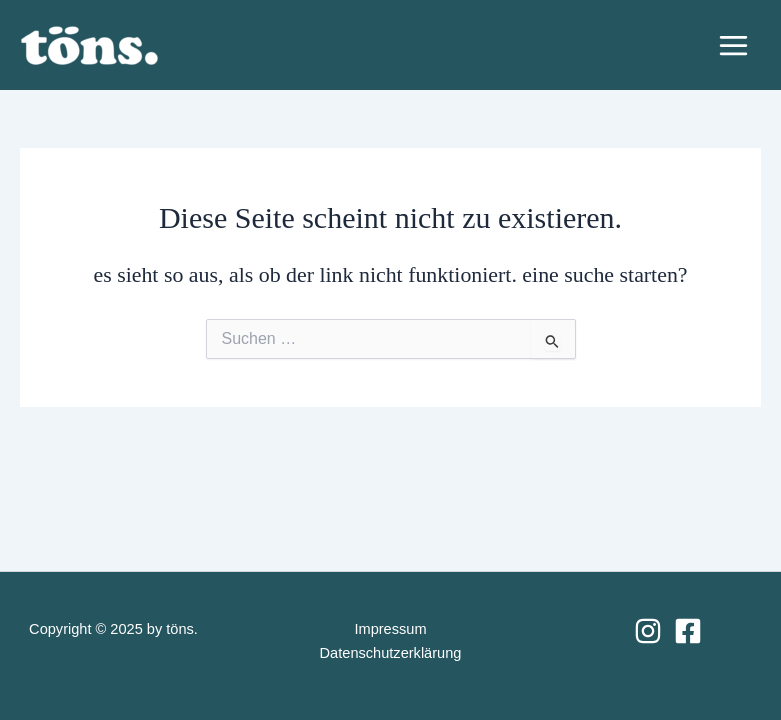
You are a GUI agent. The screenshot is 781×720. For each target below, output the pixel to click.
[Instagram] (648, 631)
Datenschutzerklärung (391, 653)
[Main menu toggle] (733, 45)
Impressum (390, 629)
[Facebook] (688, 631)
